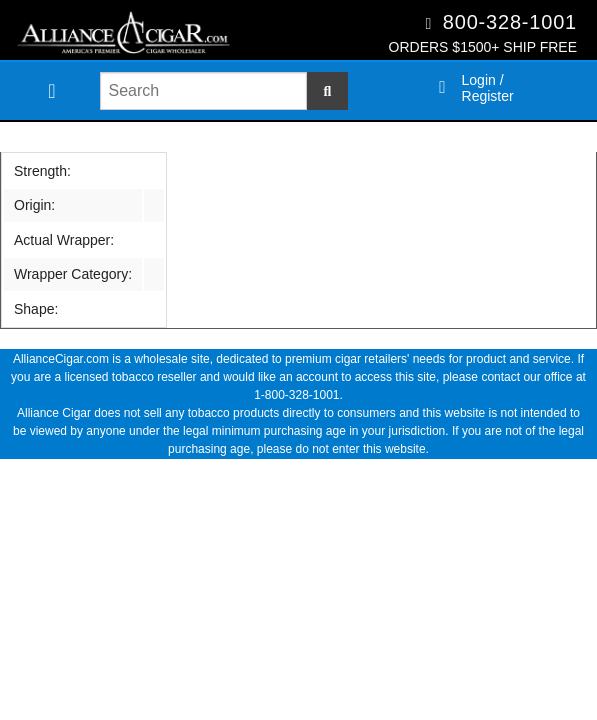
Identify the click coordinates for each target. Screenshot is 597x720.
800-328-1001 (510, 22)
